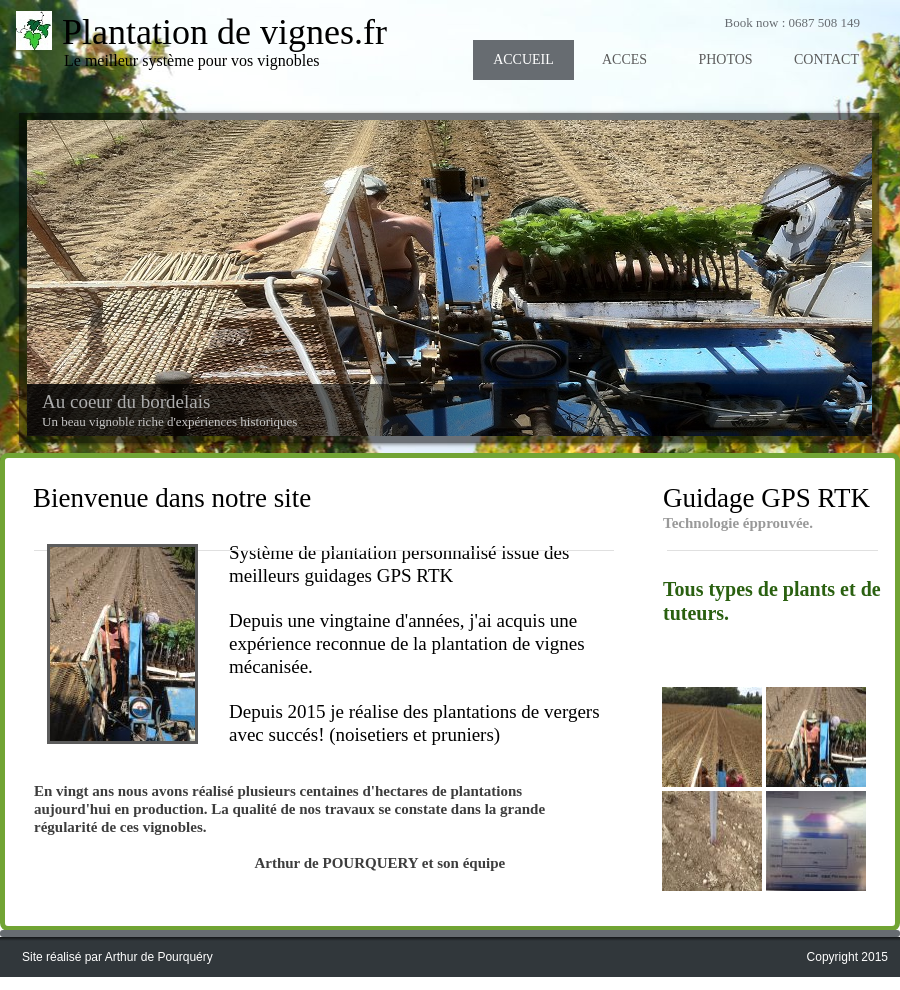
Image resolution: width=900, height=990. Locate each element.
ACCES (624, 59)
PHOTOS (725, 59)
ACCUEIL (523, 59)
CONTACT (826, 59)
